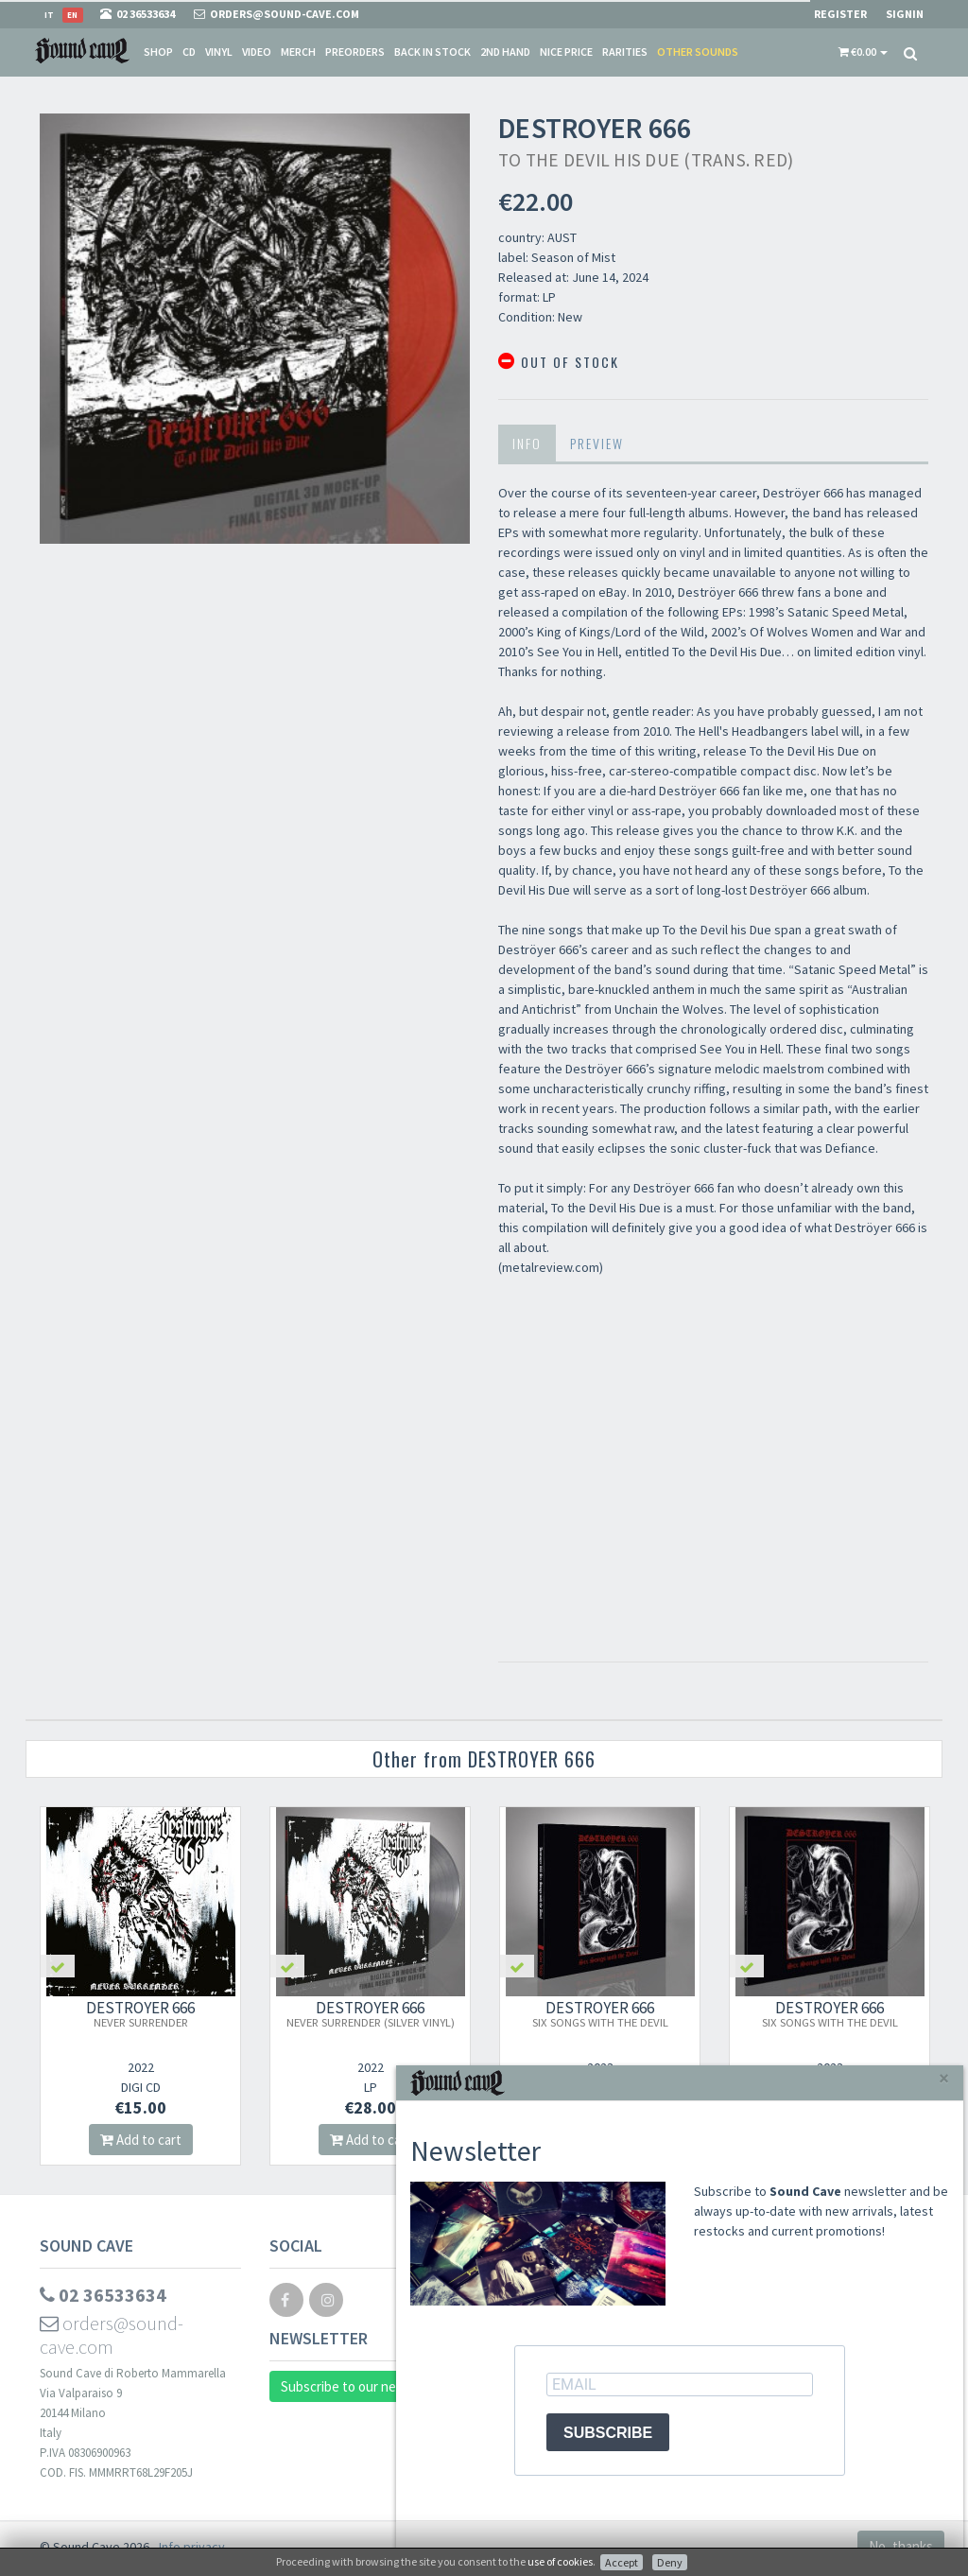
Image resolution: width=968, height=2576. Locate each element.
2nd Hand (505, 51)
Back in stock (432, 51)
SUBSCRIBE (607, 2433)
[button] (863, 52)
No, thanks (901, 2546)
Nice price (566, 51)
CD (189, 51)
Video (256, 51)
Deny (670, 2562)
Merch (298, 51)
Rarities (625, 51)
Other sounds (697, 51)
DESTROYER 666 (140, 2013)
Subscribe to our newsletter (364, 2386)
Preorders (355, 51)
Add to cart (141, 2140)
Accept (621, 2562)
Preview (597, 443)
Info (527, 443)
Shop (158, 51)
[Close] (944, 2078)
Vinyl (219, 51)
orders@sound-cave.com (111, 2334)
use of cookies (560, 2561)
